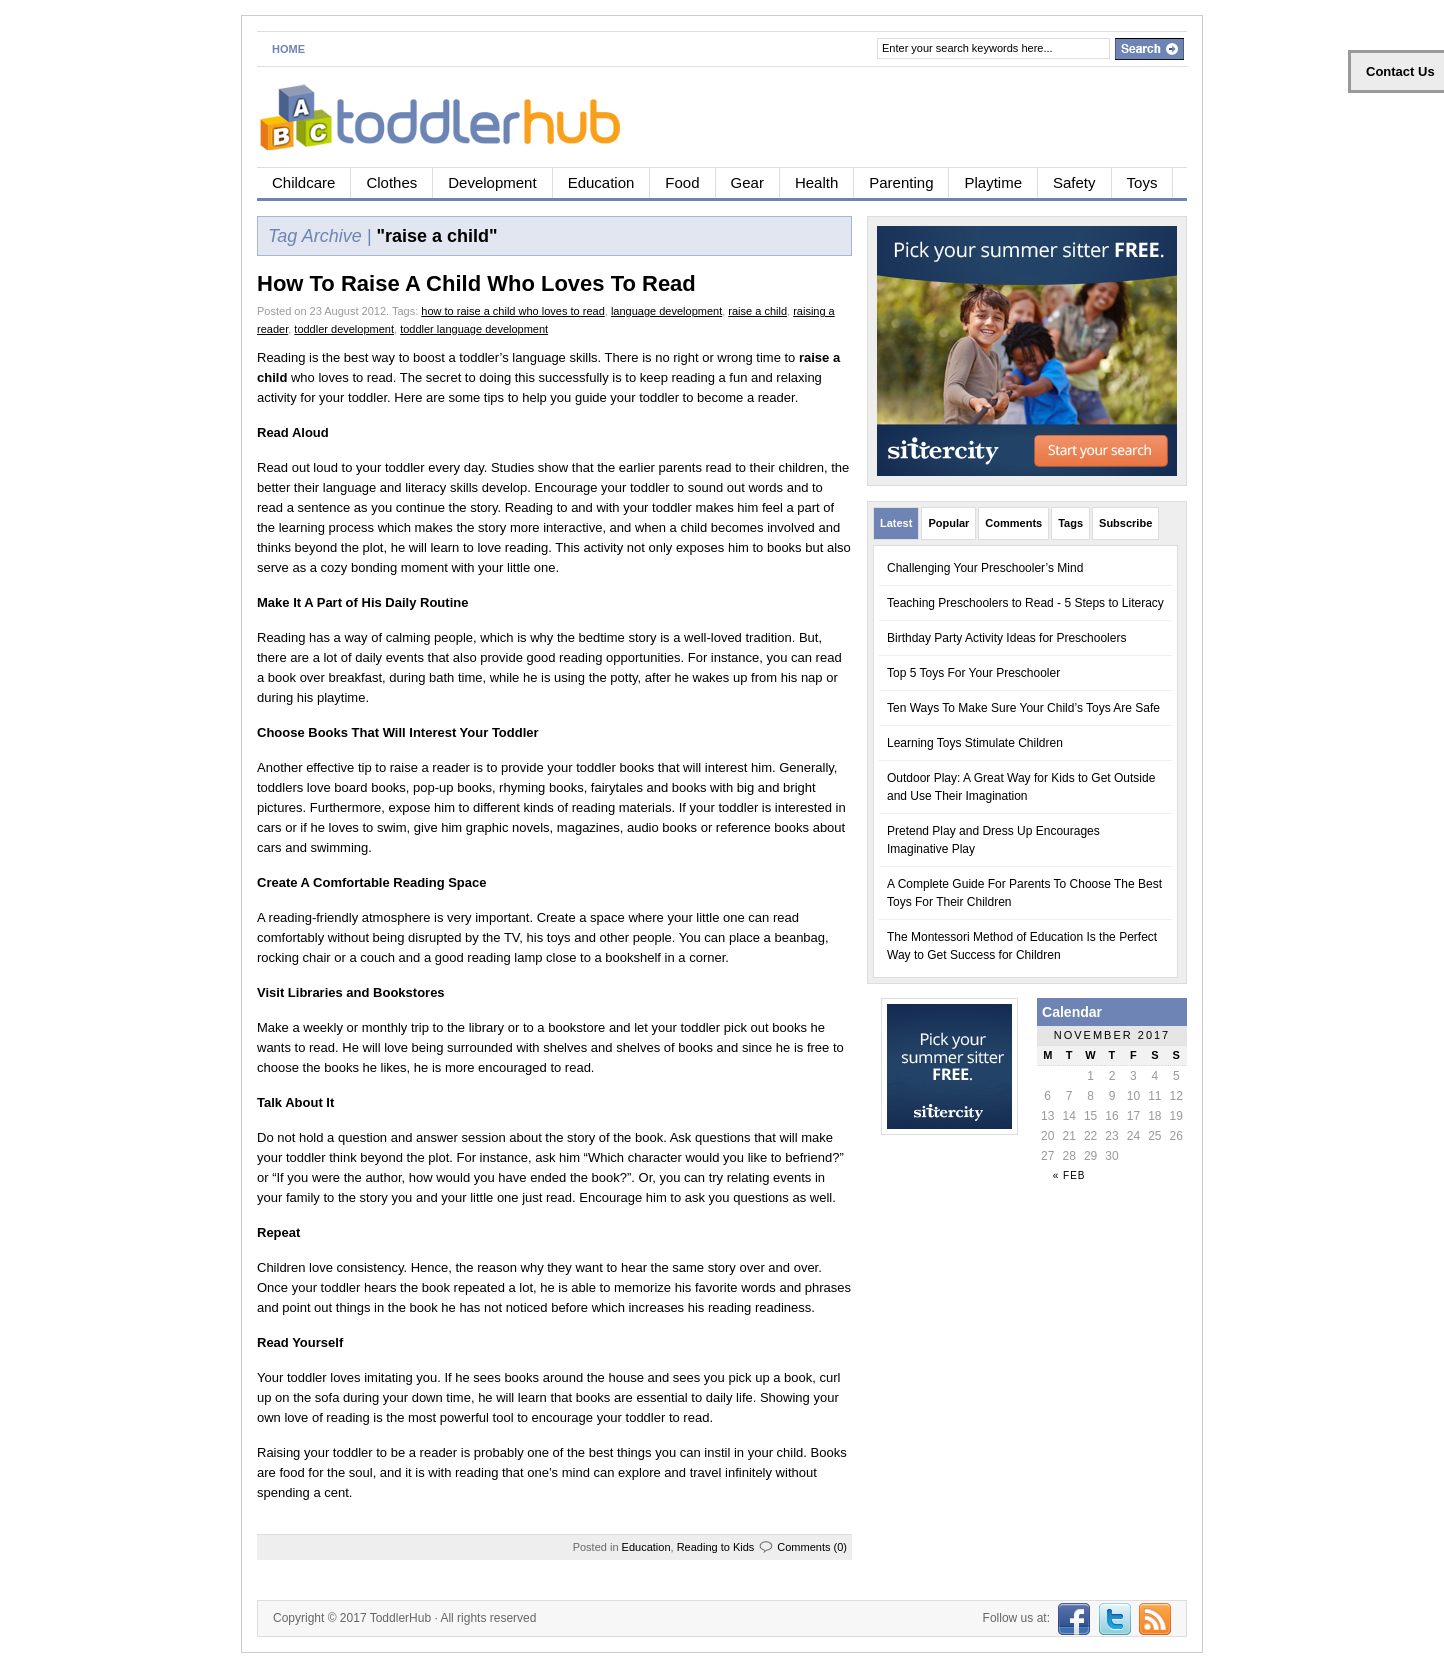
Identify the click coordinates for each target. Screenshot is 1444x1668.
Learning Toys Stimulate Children (975, 743)
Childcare (303, 182)
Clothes (391, 182)
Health (816, 182)
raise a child (757, 311)
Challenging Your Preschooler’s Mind (985, 568)
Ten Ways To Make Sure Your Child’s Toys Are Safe (1023, 708)
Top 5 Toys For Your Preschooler (973, 673)
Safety (1074, 182)
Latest (896, 523)
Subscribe (1125, 523)
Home (288, 49)
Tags (1070, 523)
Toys (1142, 182)
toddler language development (474, 329)
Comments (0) (812, 1547)
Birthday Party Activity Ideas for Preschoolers (1006, 638)
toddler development (344, 329)
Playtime (993, 182)
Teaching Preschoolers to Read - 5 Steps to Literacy (1025, 603)
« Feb (1069, 1175)
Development (492, 182)
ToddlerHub (400, 1618)
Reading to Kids (716, 1547)
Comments (1013, 523)
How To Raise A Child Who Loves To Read (476, 283)
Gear (747, 182)
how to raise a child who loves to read (512, 311)
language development (666, 311)
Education (601, 182)
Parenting (901, 182)
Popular (948, 523)
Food (682, 182)
